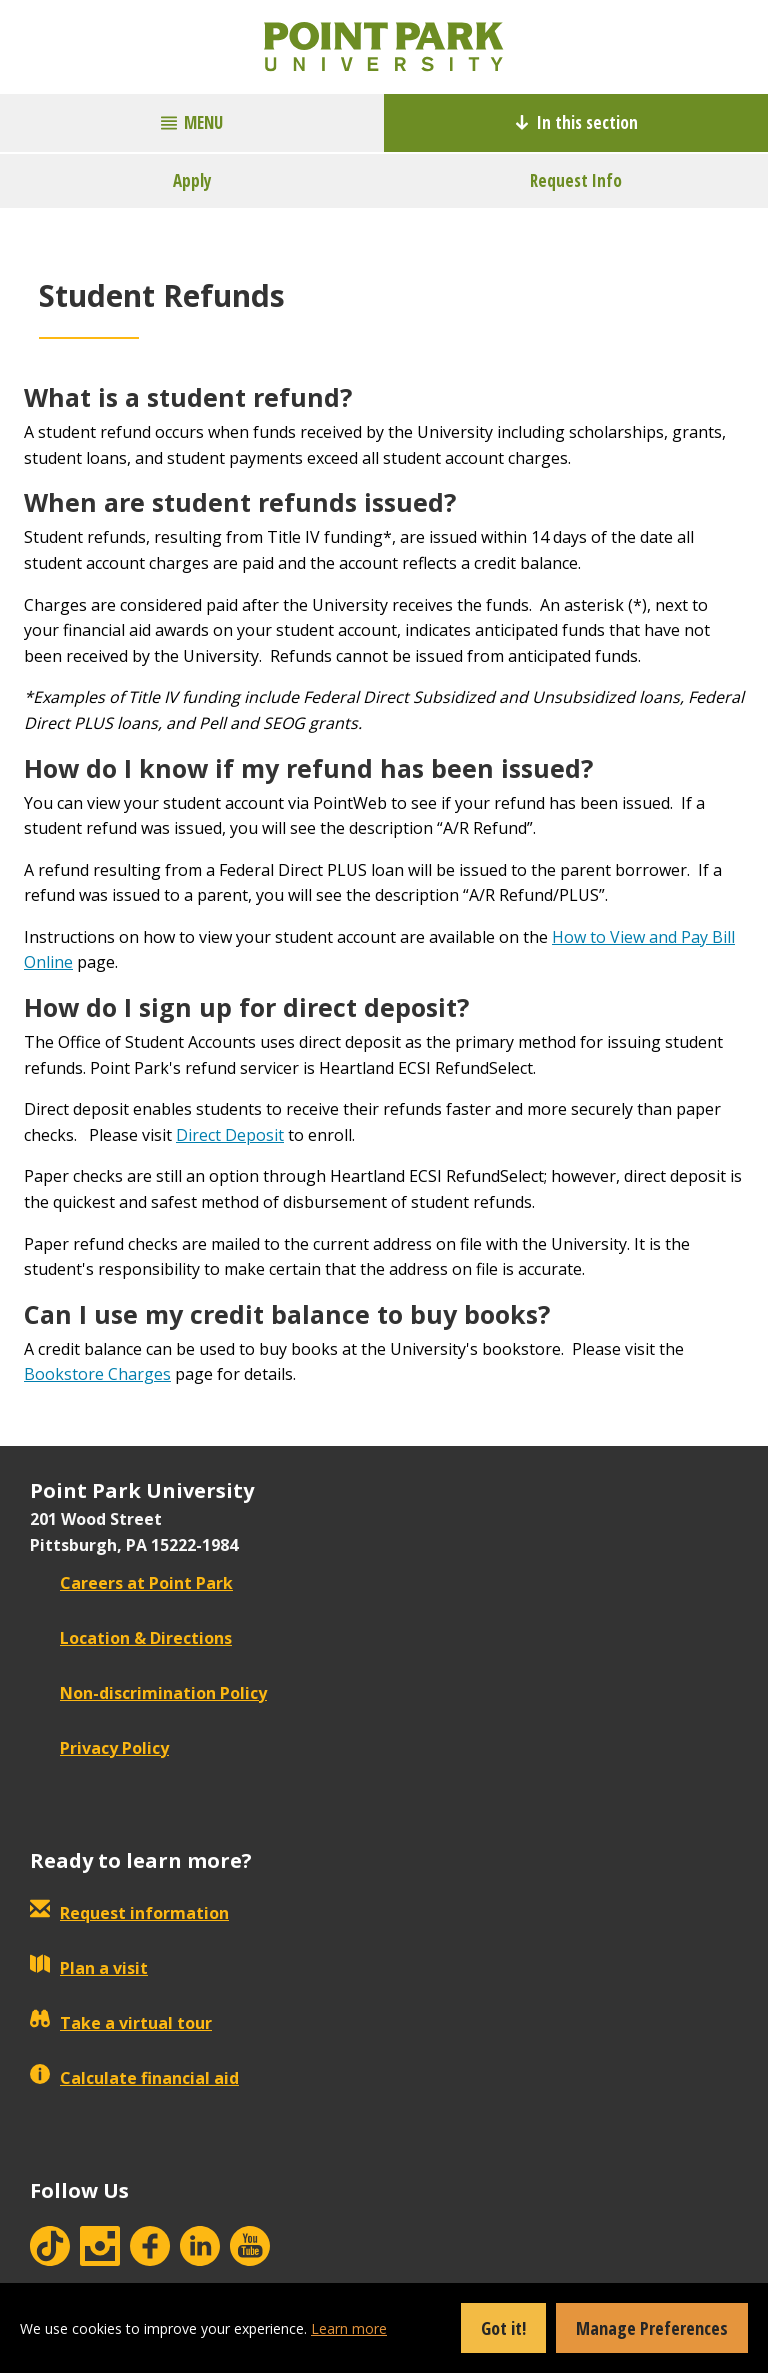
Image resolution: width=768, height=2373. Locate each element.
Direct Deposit (230, 1135)
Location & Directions (131, 1638)
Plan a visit (89, 1968)
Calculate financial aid (134, 2078)
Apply (192, 180)
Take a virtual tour (121, 2023)
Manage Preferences (652, 2328)
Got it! (503, 2328)
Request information (129, 1913)
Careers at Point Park (131, 1583)
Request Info (576, 180)
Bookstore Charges (97, 1374)
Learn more (349, 2328)
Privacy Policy (99, 1748)
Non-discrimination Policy (148, 1693)
